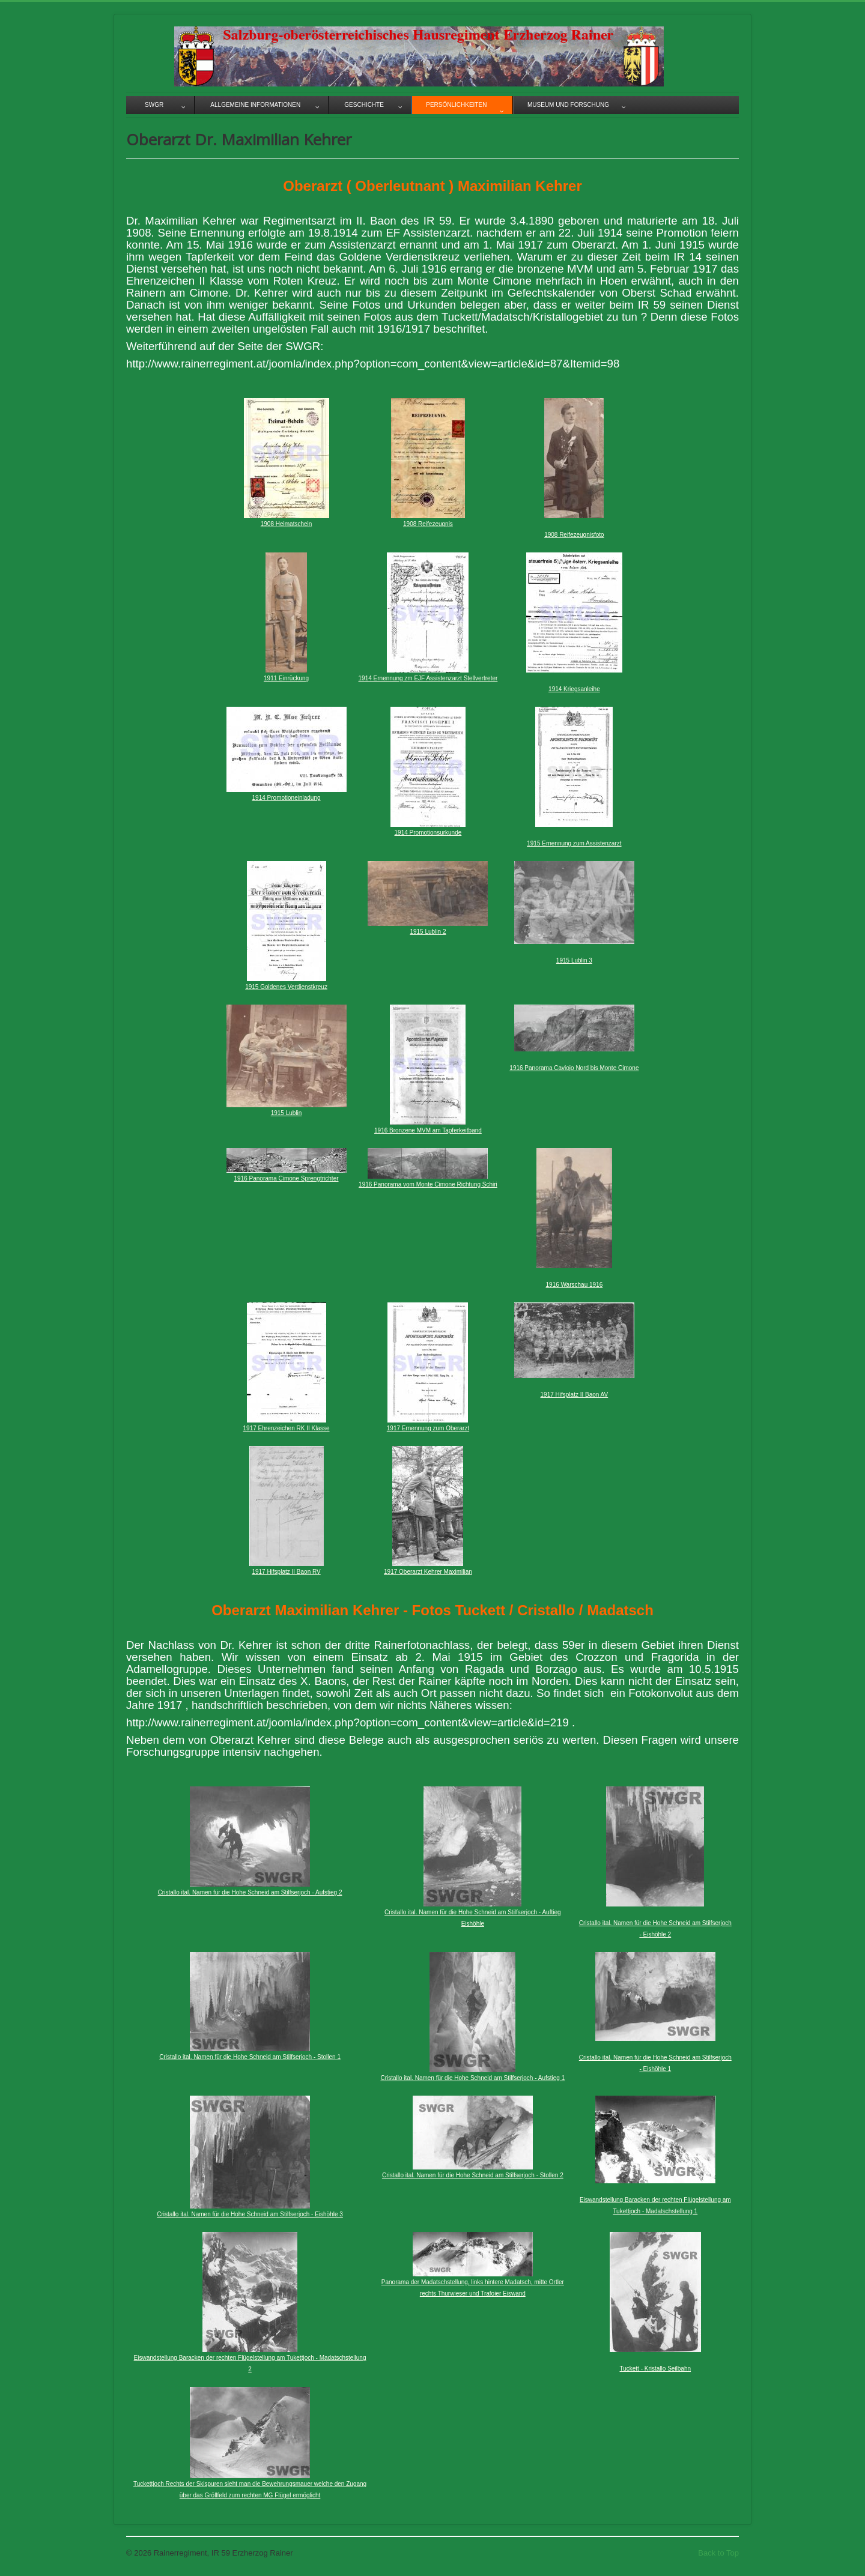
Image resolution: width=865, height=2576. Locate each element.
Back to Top (718, 2552)
